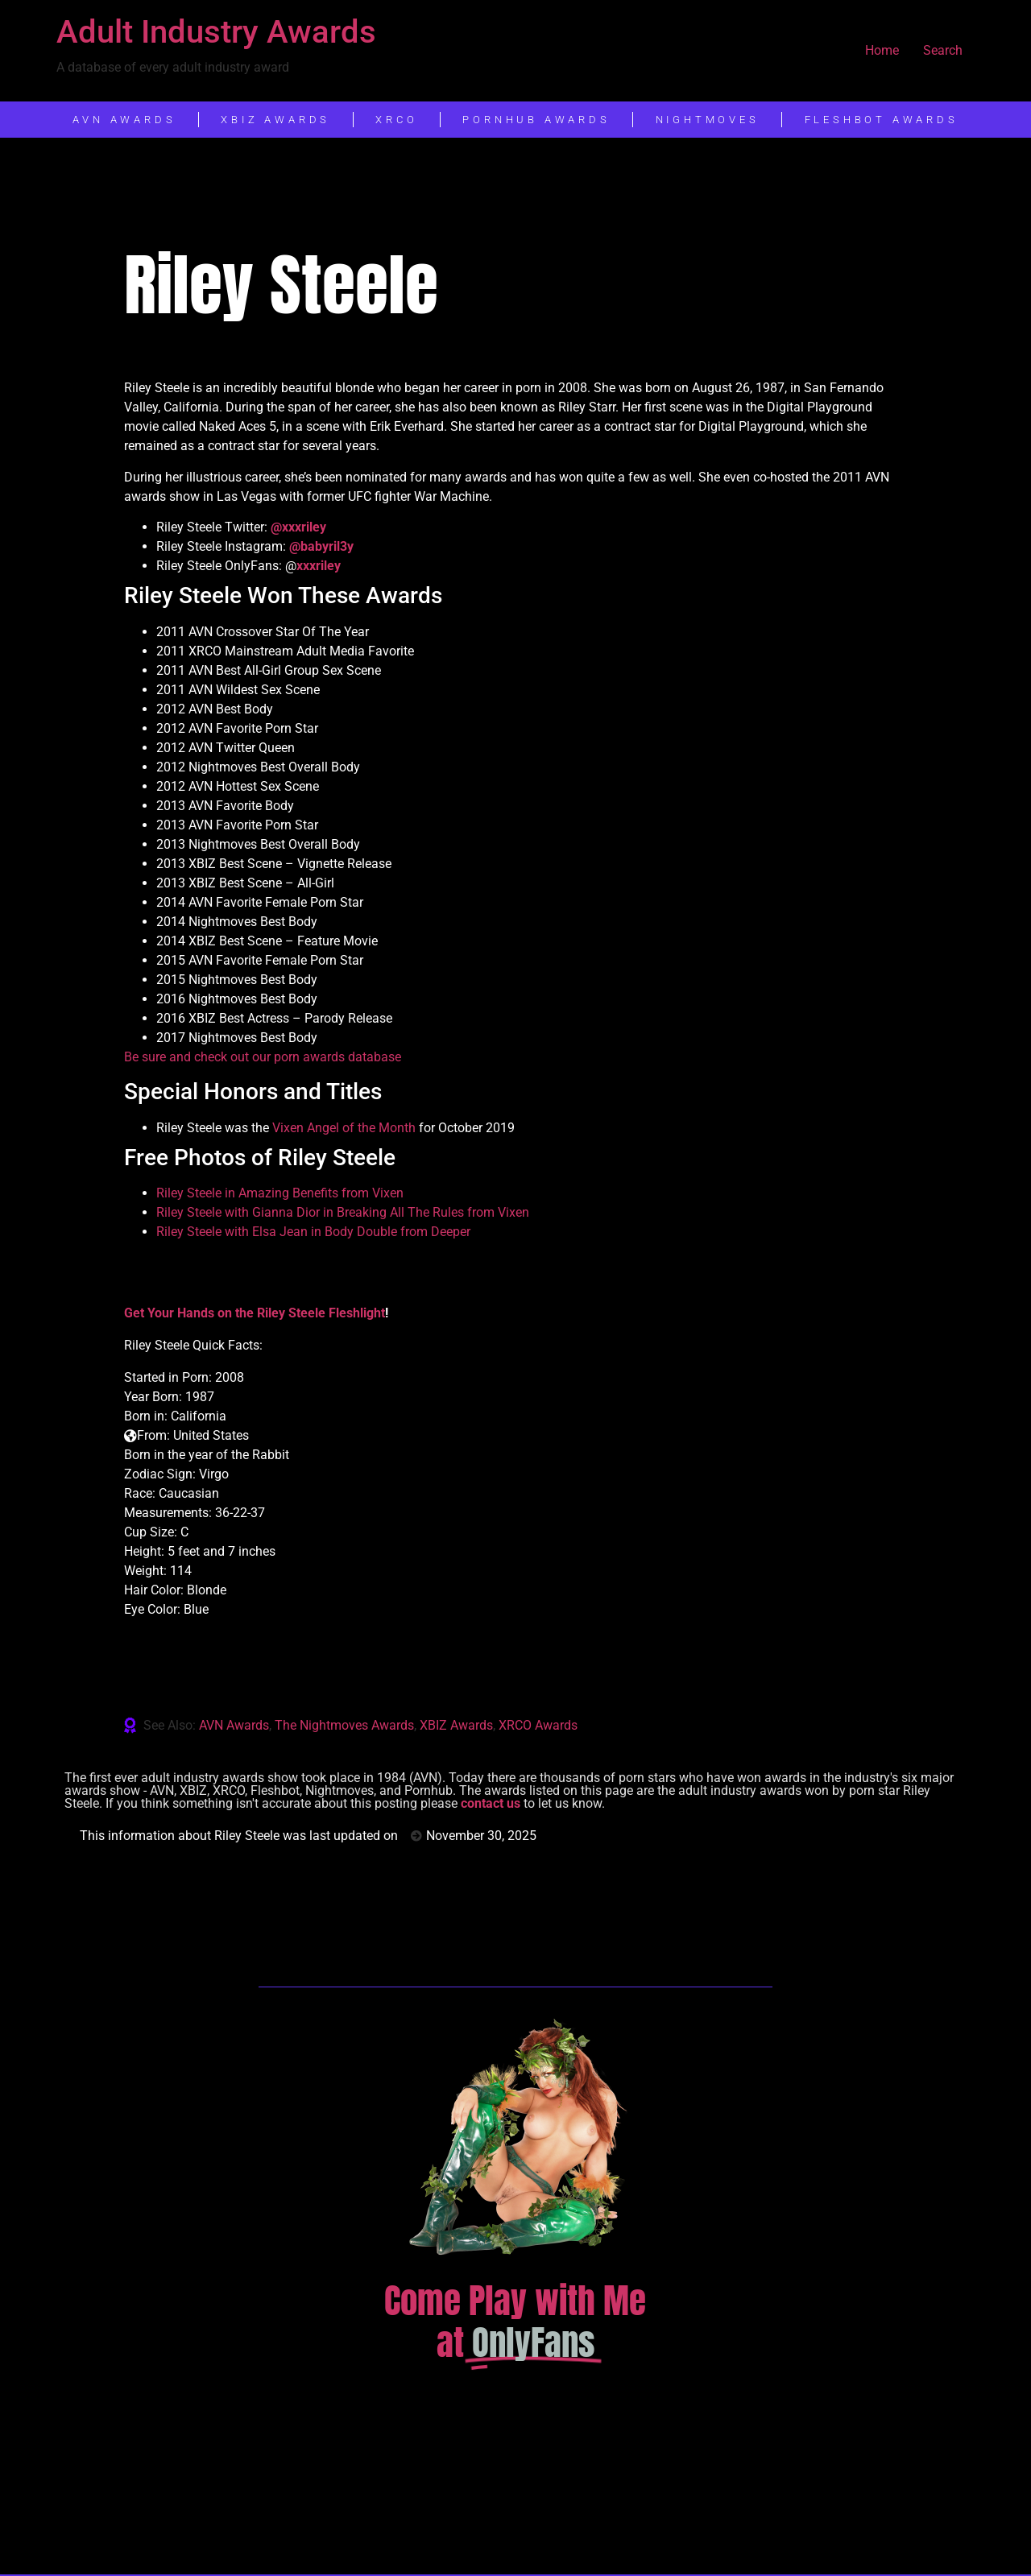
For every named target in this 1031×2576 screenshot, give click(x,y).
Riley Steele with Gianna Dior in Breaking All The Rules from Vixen (342, 1212)
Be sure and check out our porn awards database (262, 1057)
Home (882, 50)
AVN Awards (234, 1725)
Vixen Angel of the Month (344, 1127)
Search (943, 50)
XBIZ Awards (456, 1725)
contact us (490, 1803)
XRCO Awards (538, 1725)
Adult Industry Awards (216, 32)
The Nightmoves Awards (344, 1725)
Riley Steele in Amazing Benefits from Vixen (280, 1193)
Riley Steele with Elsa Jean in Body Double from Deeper (313, 1231)
